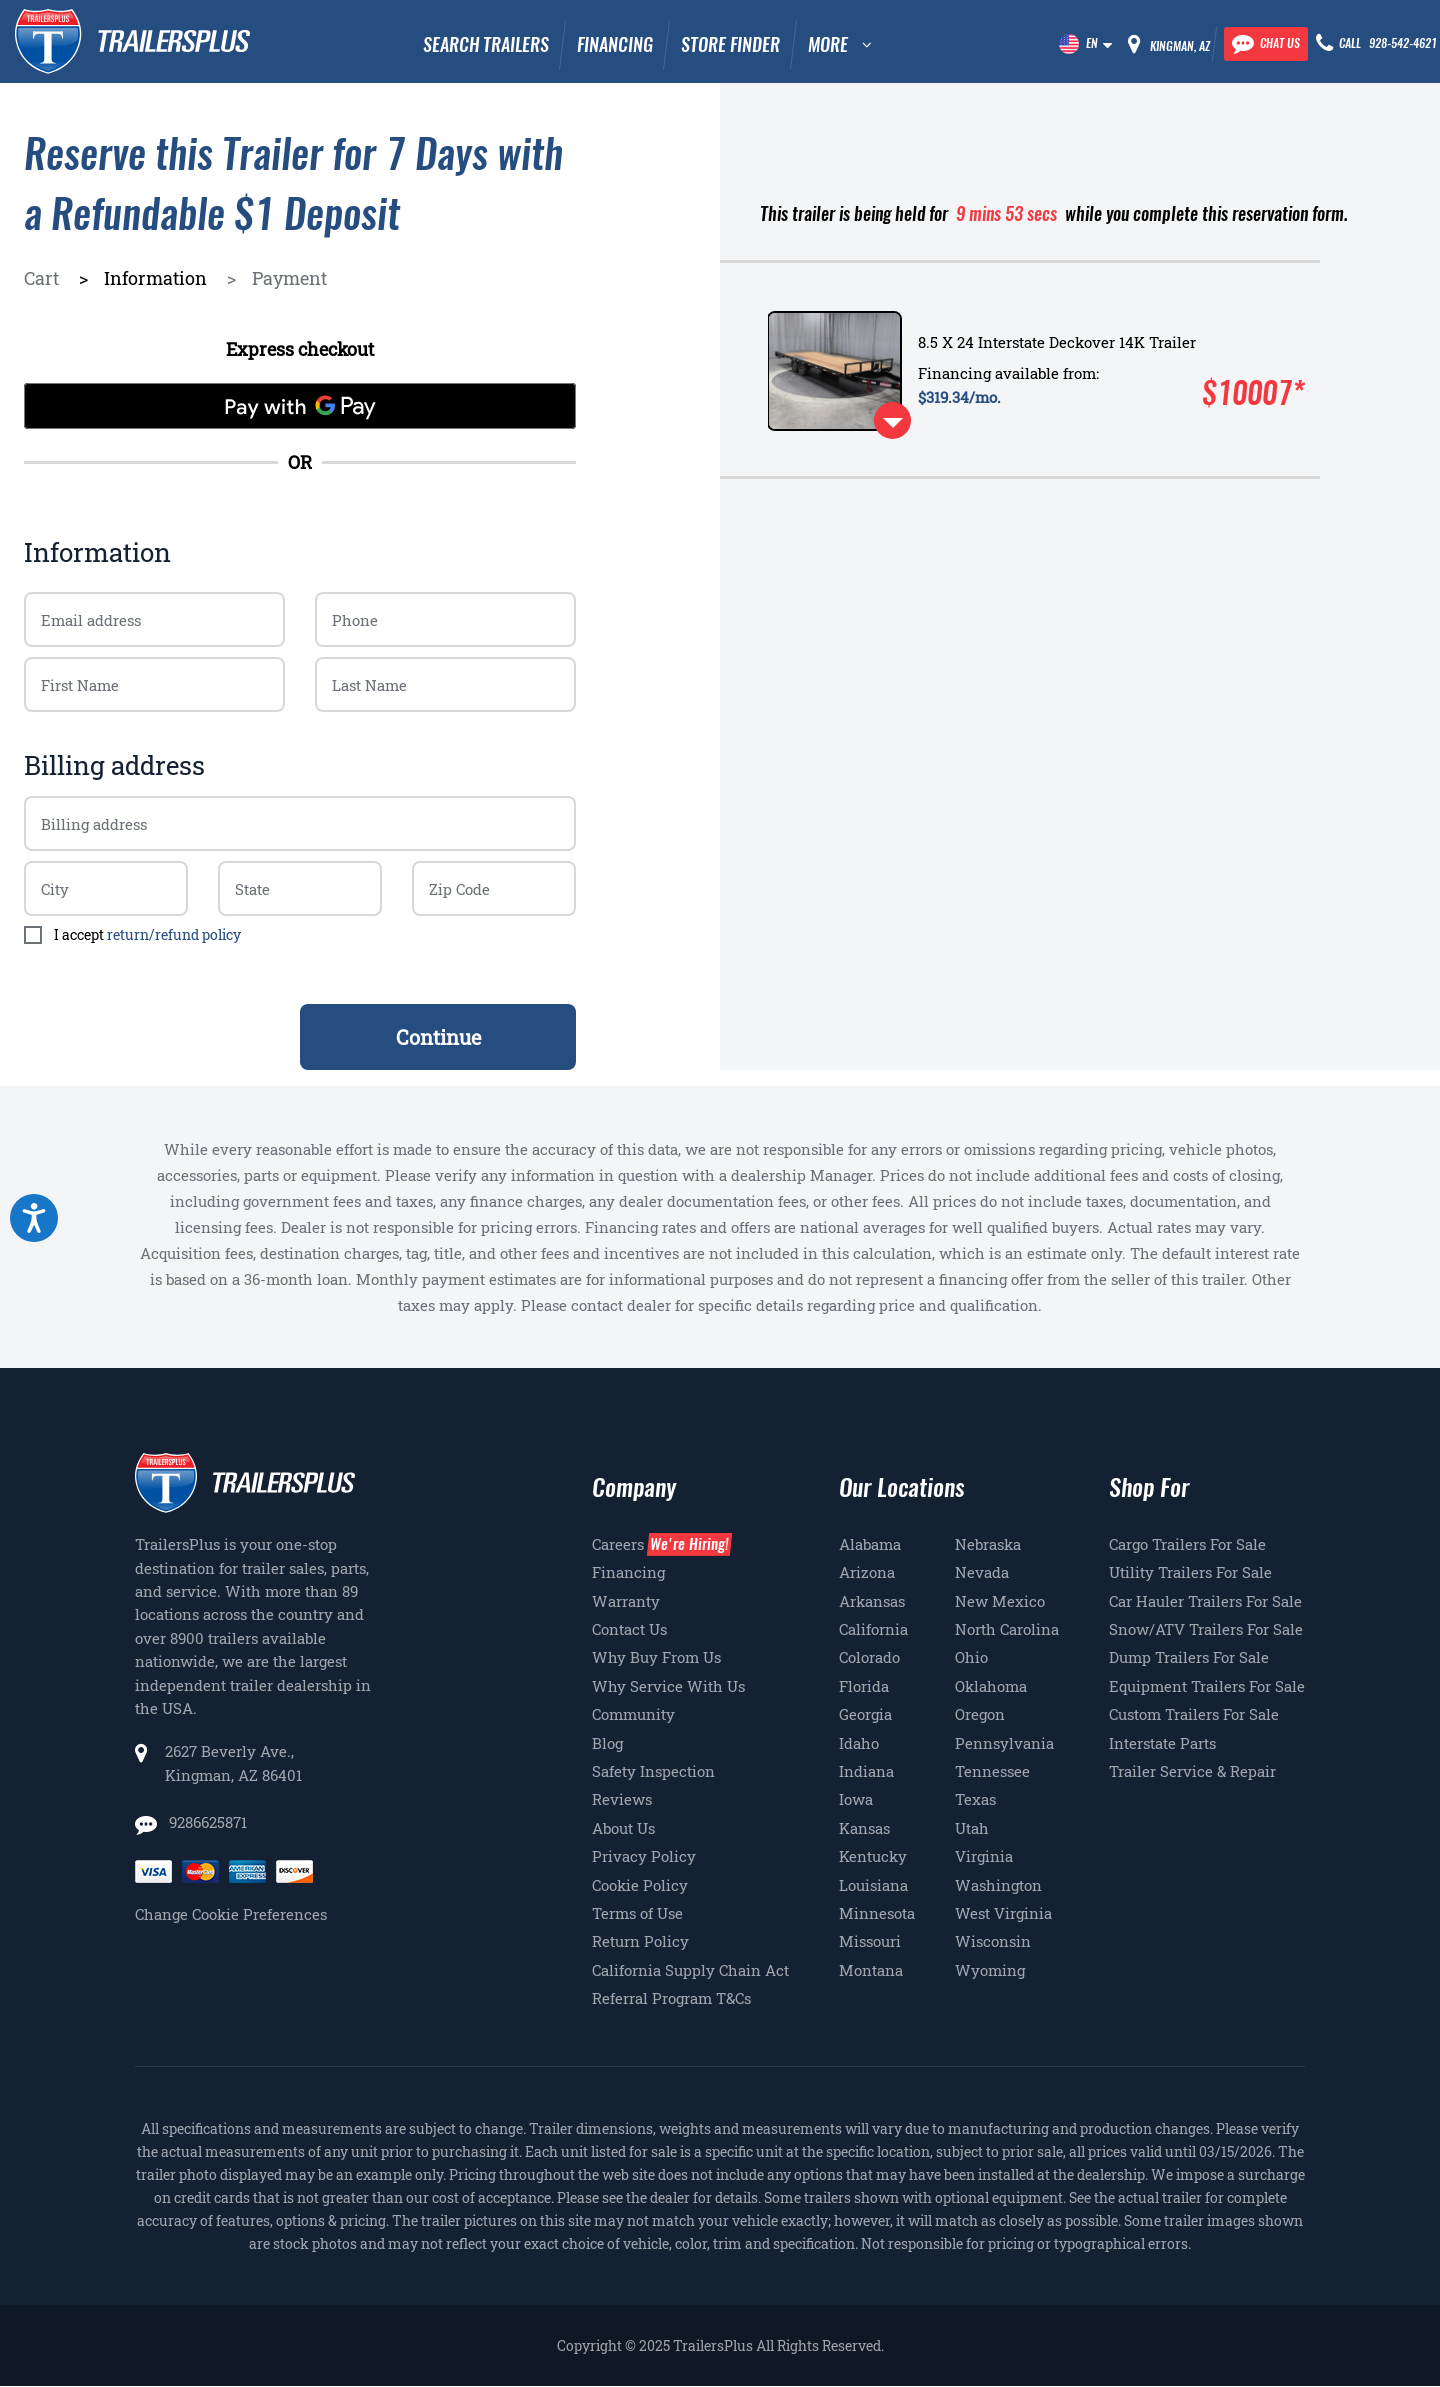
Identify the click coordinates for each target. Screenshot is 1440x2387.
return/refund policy (174, 934)
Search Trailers (486, 44)
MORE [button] (828, 44)
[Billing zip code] (106, 888)
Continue (438, 1037)
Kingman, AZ (1180, 46)
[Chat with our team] (1266, 44)
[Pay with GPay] (300, 406)
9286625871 (206, 1822)
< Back (55, 1037)
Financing (615, 44)
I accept (147, 934)
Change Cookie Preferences (231, 1914)
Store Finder (730, 44)
